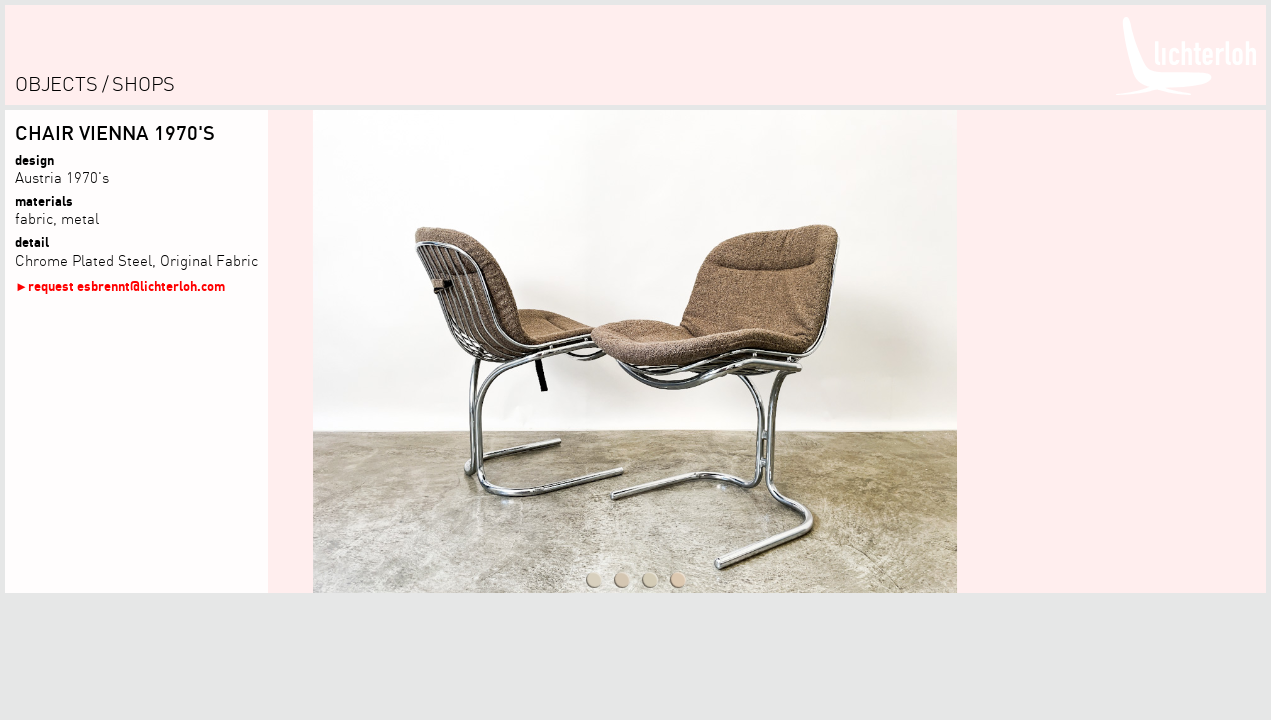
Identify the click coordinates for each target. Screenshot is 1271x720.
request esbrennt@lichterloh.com (126, 285)
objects (56, 83)
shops (143, 83)
